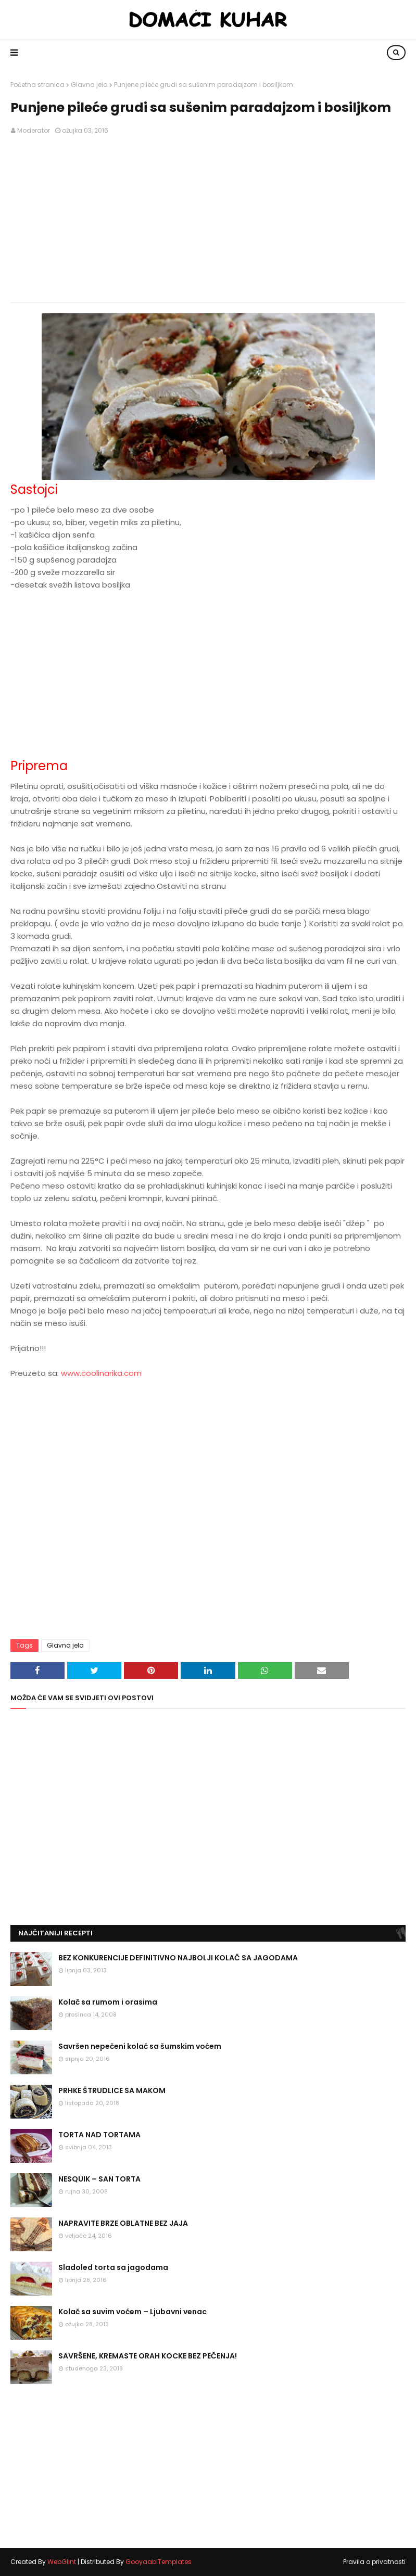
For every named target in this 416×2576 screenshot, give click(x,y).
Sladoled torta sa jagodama (113, 2267)
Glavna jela (89, 84)
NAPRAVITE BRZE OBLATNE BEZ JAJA (123, 2223)
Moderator (33, 130)
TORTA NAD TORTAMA (99, 2134)
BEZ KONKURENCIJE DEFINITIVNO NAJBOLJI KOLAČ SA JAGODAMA (178, 1958)
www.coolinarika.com (101, 1373)
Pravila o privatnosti (374, 2561)
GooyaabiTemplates (158, 2561)
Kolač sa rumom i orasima (107, 2002)
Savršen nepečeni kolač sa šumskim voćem (139, 2046)
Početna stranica (37, 84)
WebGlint (61, 2561)
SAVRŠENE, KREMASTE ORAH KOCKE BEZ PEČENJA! (147, 2356)
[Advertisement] (208, 219)
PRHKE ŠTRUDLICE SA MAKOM (112, 2090)
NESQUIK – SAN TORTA (99, 2179)
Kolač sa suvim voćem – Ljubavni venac (132, 2311)
